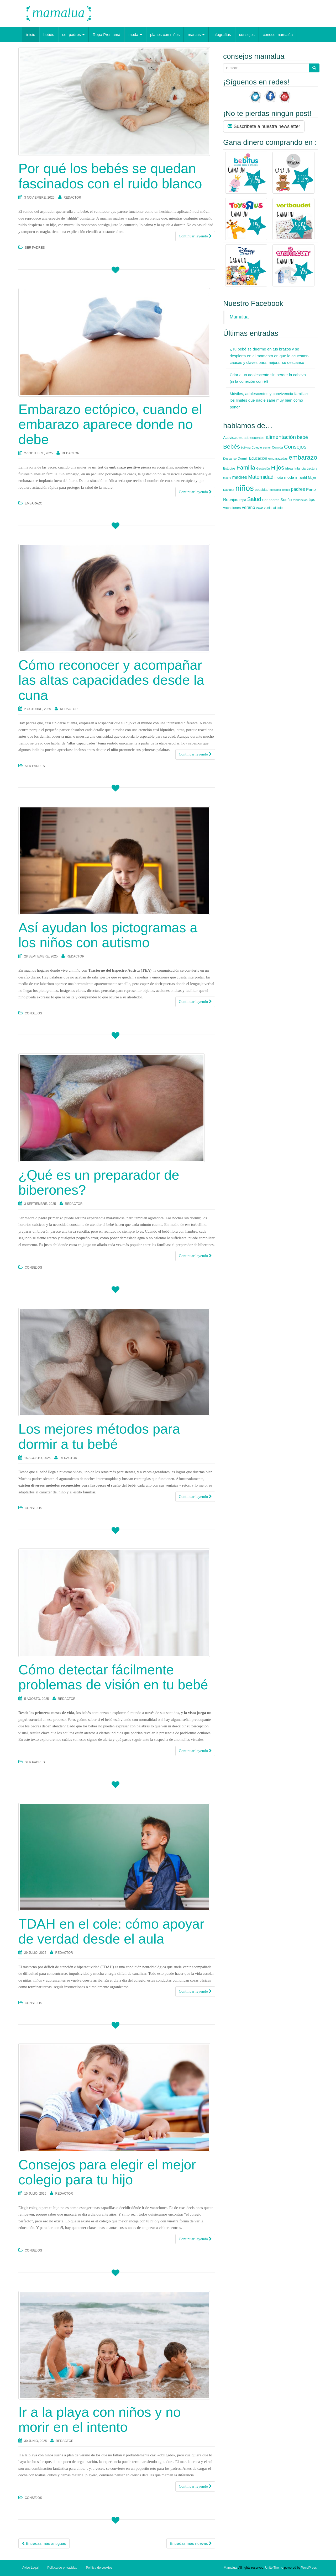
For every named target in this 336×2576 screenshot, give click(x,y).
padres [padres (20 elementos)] (298, 489)
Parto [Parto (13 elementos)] (311, 489)
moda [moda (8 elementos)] (279, 478)
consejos (247, 34)
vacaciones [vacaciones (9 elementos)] (232, 508)
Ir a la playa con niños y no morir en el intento (99, 2419)
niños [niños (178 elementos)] (244, 488)
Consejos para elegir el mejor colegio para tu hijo (107, 2172)
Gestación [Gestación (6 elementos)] (263, 468)
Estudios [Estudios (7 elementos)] (229, 468)
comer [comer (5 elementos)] (267, 447)
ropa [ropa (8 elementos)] (242, 500)
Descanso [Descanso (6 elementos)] (230, 458)
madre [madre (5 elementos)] (227, 477)
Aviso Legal (30, 2567)
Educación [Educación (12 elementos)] (258, 458)
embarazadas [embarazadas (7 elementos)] (278, 458)
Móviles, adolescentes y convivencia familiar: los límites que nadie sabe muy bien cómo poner (269, 400)
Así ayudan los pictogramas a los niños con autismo (107, 935)
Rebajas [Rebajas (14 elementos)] (230, 499)
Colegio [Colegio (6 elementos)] (257, 447)
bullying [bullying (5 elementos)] (245, 447)
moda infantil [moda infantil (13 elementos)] (295, 477)
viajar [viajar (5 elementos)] (259, 507)
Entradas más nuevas (191, 2543)
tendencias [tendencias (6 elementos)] (300, 500)
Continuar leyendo (195, 236)
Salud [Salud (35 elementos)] (254, 499)
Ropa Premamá (106, 34)
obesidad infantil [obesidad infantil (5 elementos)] (280, 489)
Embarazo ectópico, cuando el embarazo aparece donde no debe (110, 424)
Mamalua (239, 317)
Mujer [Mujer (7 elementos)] (312, 478)
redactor (72, 197)
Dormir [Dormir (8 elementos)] (243, 458)
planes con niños (165, 34)
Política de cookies (99, 2567)
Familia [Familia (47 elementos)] (246, 467)
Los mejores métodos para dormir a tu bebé (99, 1436)
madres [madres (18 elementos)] (239, 477)
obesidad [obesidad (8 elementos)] (262, 490)
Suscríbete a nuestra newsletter (264, 126)
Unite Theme (274, 2567)
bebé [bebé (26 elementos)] (302, 437)
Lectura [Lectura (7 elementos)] (312, 468)
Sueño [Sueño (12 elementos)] (286, 500)
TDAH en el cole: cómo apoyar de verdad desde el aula (111, 1931)
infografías (222, 34)
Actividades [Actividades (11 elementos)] (233, 437)
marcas (196, 34)
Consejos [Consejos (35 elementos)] (295, 447)
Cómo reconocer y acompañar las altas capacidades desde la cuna (111, 679)
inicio (30, 34)
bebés (48, 34)
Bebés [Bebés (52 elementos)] (231, 446)
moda (135, 34)
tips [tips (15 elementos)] (312, 499)
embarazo (33, 503)
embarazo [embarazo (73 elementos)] (303, 457)
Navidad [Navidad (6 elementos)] (228, 489)
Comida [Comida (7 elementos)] (277, 447)
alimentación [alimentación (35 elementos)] (281, 437)
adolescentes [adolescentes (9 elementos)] (254, 438)
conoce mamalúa (278, 34)
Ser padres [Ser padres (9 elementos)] (271, 500)
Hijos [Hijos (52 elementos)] (277, 467)
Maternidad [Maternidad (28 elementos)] (261, 477)
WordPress (309, 2567)
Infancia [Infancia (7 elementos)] (300, 468)
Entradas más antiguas (44, 2543)
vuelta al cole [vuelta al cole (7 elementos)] (273, 508)
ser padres (73, 34)
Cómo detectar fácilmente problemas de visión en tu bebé (113, 1677)
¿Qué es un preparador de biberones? (98, 1182)
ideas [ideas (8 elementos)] (289, 468)
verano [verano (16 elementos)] (248, 507)
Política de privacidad (62, 2567)
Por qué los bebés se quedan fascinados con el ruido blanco (110, 176)
